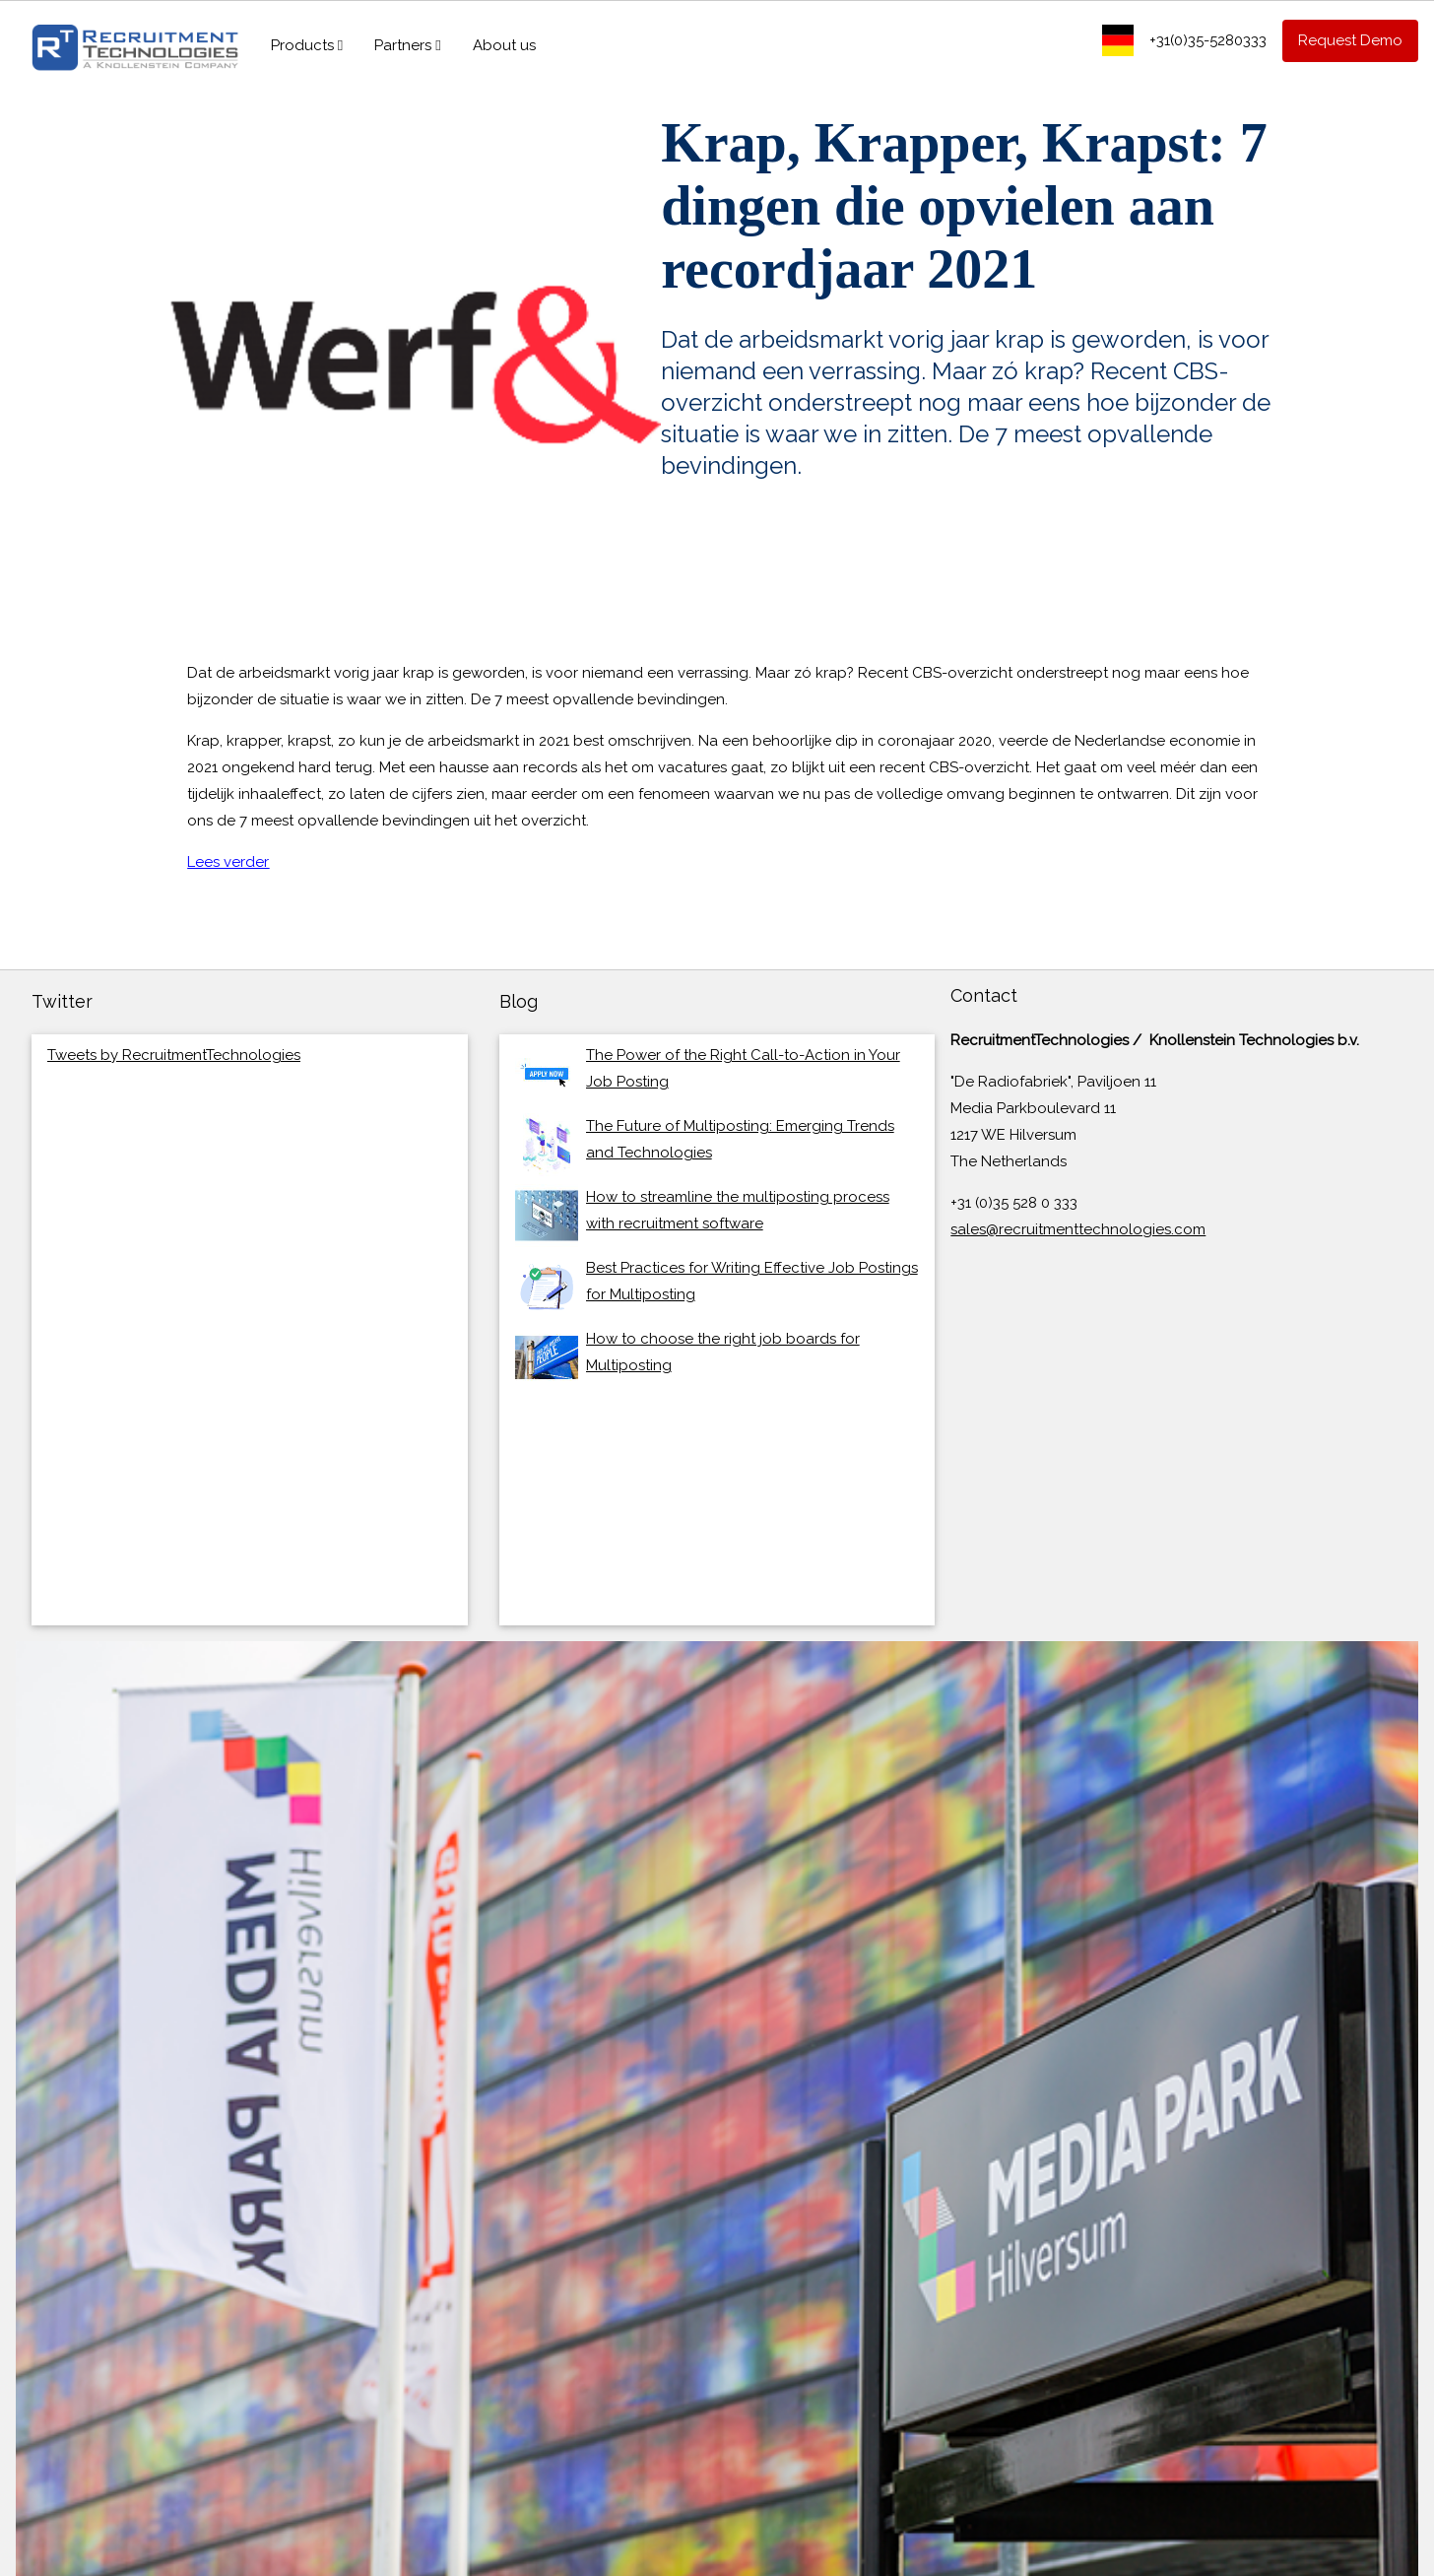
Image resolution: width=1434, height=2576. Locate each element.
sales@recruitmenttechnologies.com (1078, 1229)
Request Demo (1350, 40)
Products (307, 45)
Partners (407, 45)
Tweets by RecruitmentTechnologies (173, 1055)
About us (504, 45)
